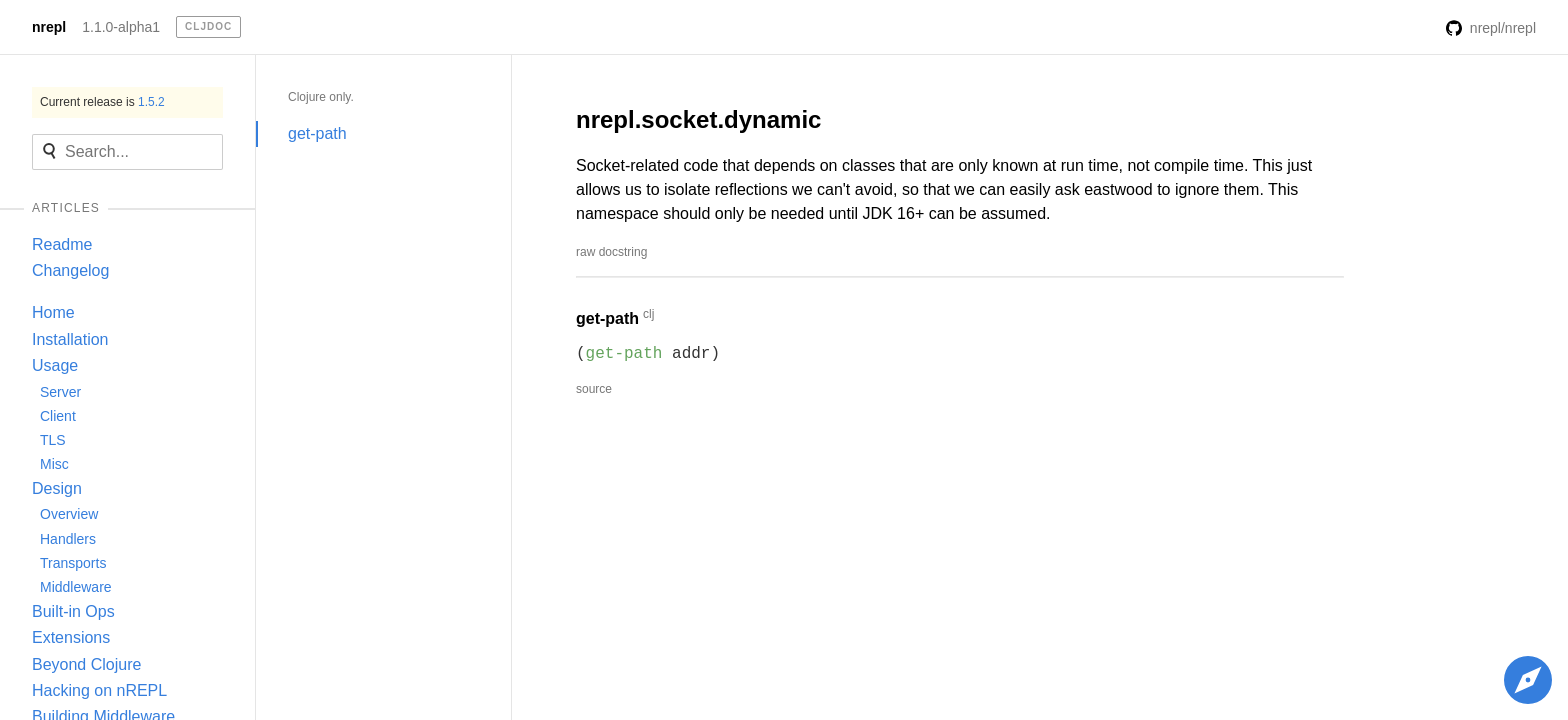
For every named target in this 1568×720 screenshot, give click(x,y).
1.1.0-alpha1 (121, 27)
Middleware (76, 587)
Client (58, 416)
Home (53, 312)
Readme (62, 244)
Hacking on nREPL (99, 690)
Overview (69, 514)
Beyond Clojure (86, 664)
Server (60, 392)
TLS (53, 440)
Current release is (102, 102)
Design (57, 488)
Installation (70, 339)
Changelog (70, 270)
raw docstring (611, 252)
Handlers (68, 539)
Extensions (71, 637)
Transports (73, 563)
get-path (317, 133)
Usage (55, 365)
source (594, 389)
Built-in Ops (73, 611)
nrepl (49, 27)
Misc (54, 464)
